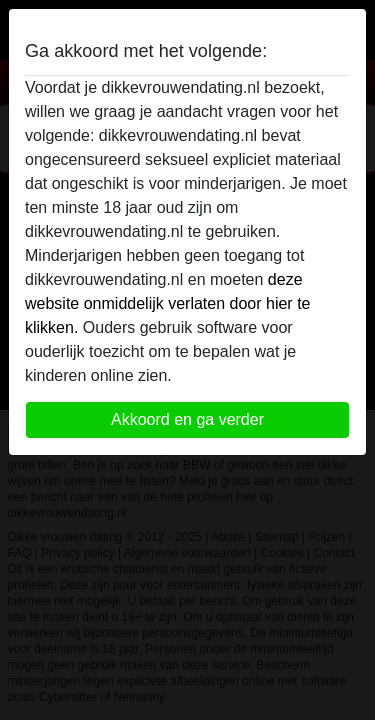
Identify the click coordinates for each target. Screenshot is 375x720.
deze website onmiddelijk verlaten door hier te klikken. (167, 303)
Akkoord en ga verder (187, 419)
